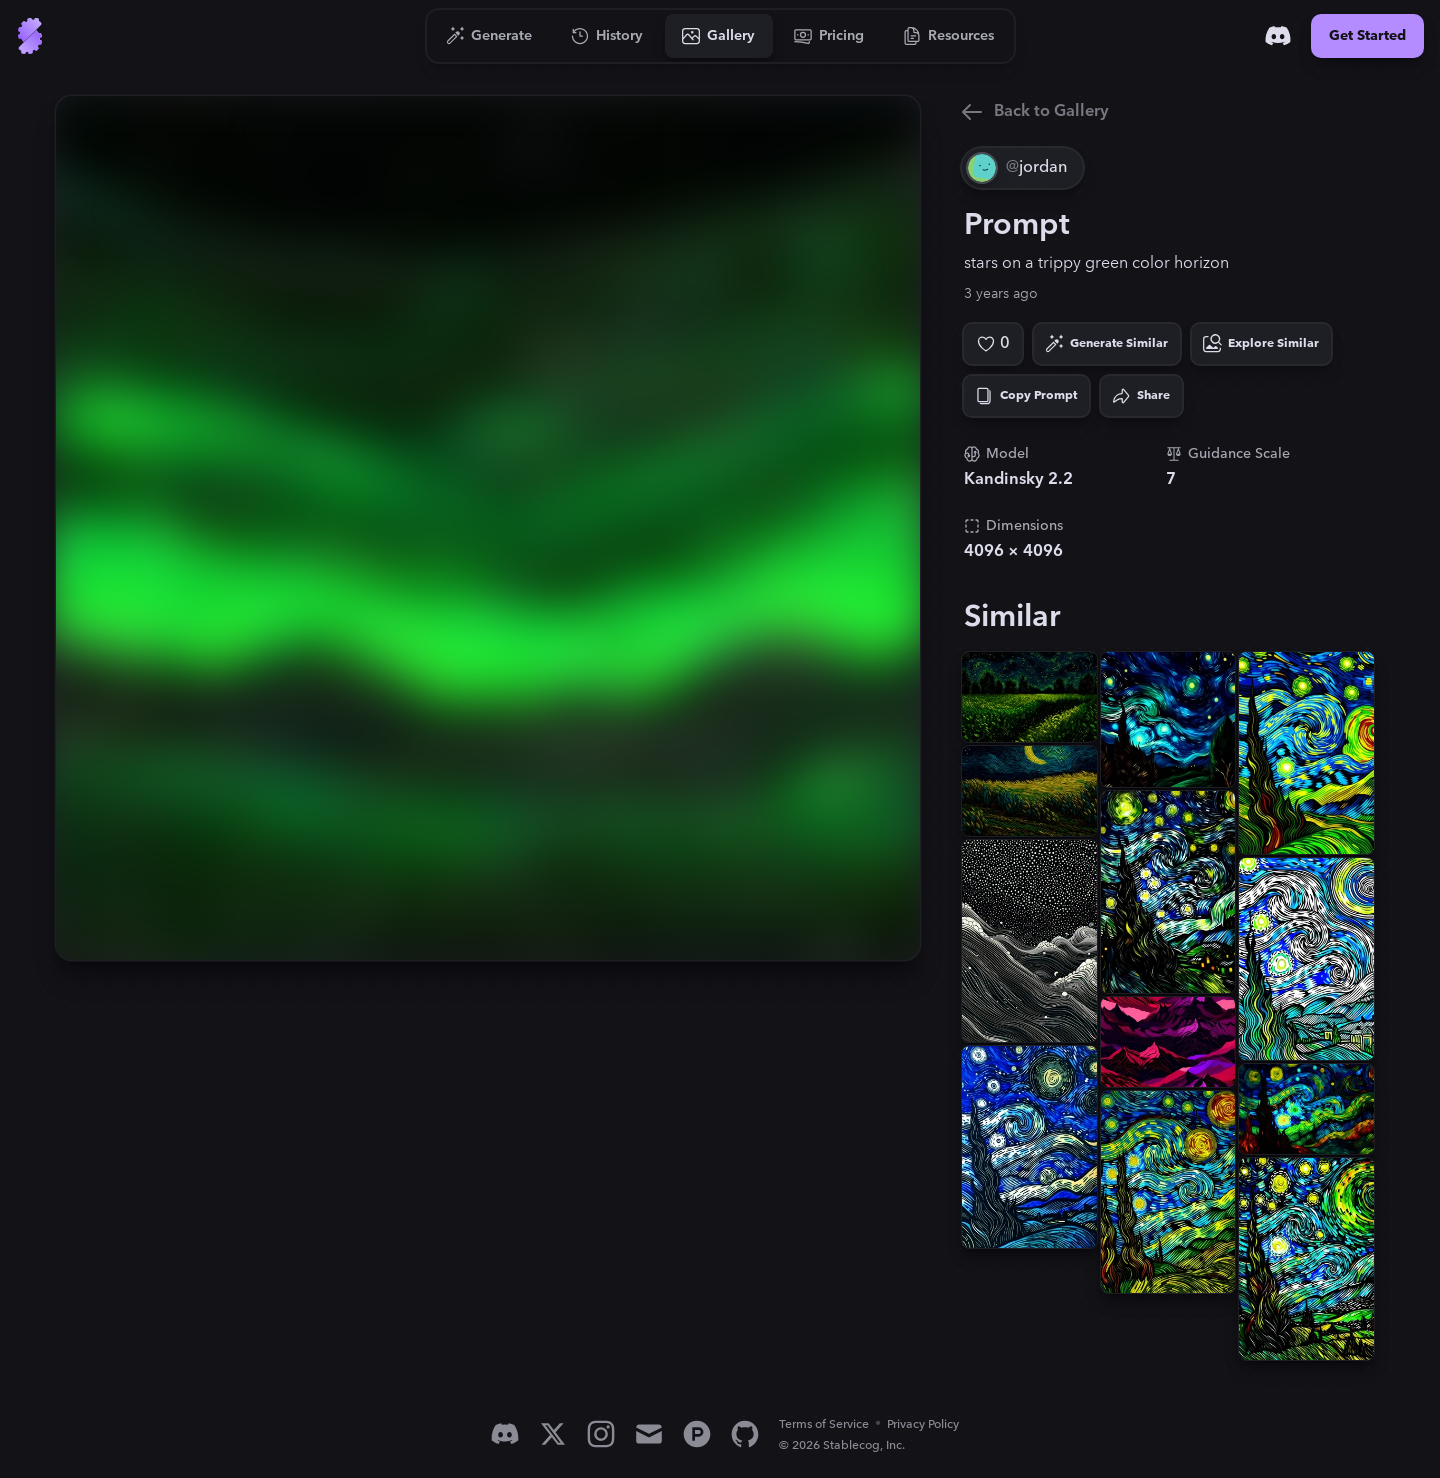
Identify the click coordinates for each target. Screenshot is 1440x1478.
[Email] (649, 1434)
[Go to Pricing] (829, 36)
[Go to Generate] (489, 36)
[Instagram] (601, 1434)
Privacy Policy (923, 1424)
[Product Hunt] (697, 1434)
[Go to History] (607, 36)
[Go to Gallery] (719, 36)
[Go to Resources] (949, 36)
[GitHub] (745, 1434)
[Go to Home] (30, 36)
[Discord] (1278, 36)
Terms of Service (824, 1424)
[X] (553, 1434)
